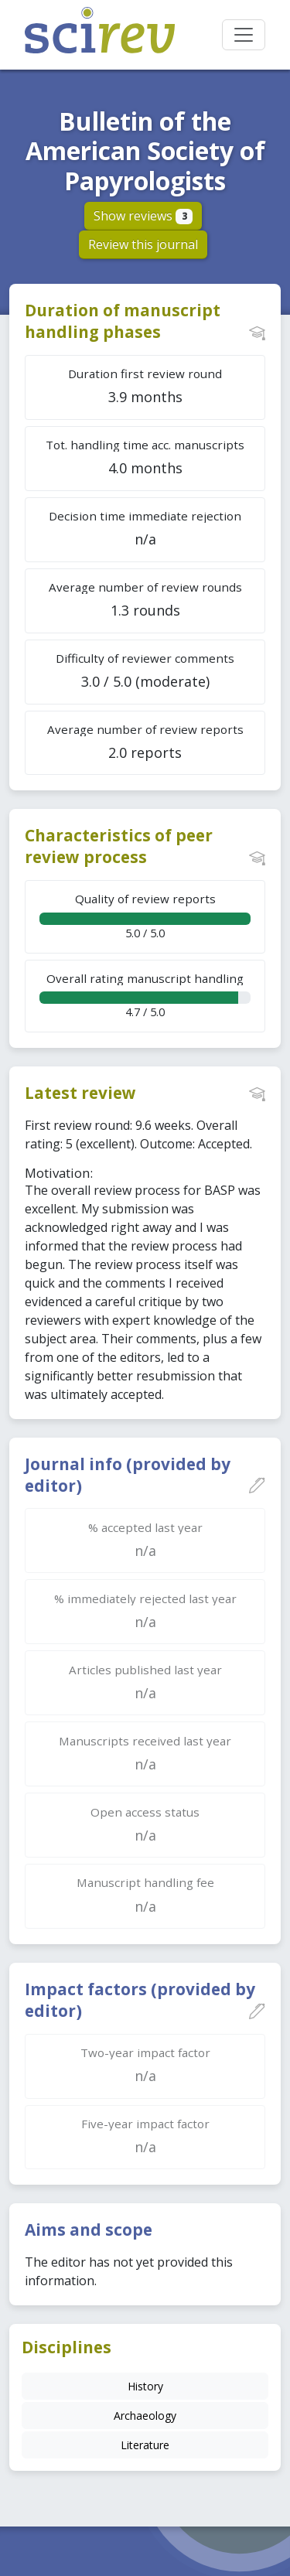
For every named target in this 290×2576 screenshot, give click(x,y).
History (145, 2386)
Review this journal (143, 244)
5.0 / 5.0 (145, 915)
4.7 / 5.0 (145, 995)
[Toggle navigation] (243, 34)
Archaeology (145, 2415)
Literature (145, 2445)
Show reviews (143, 215)
